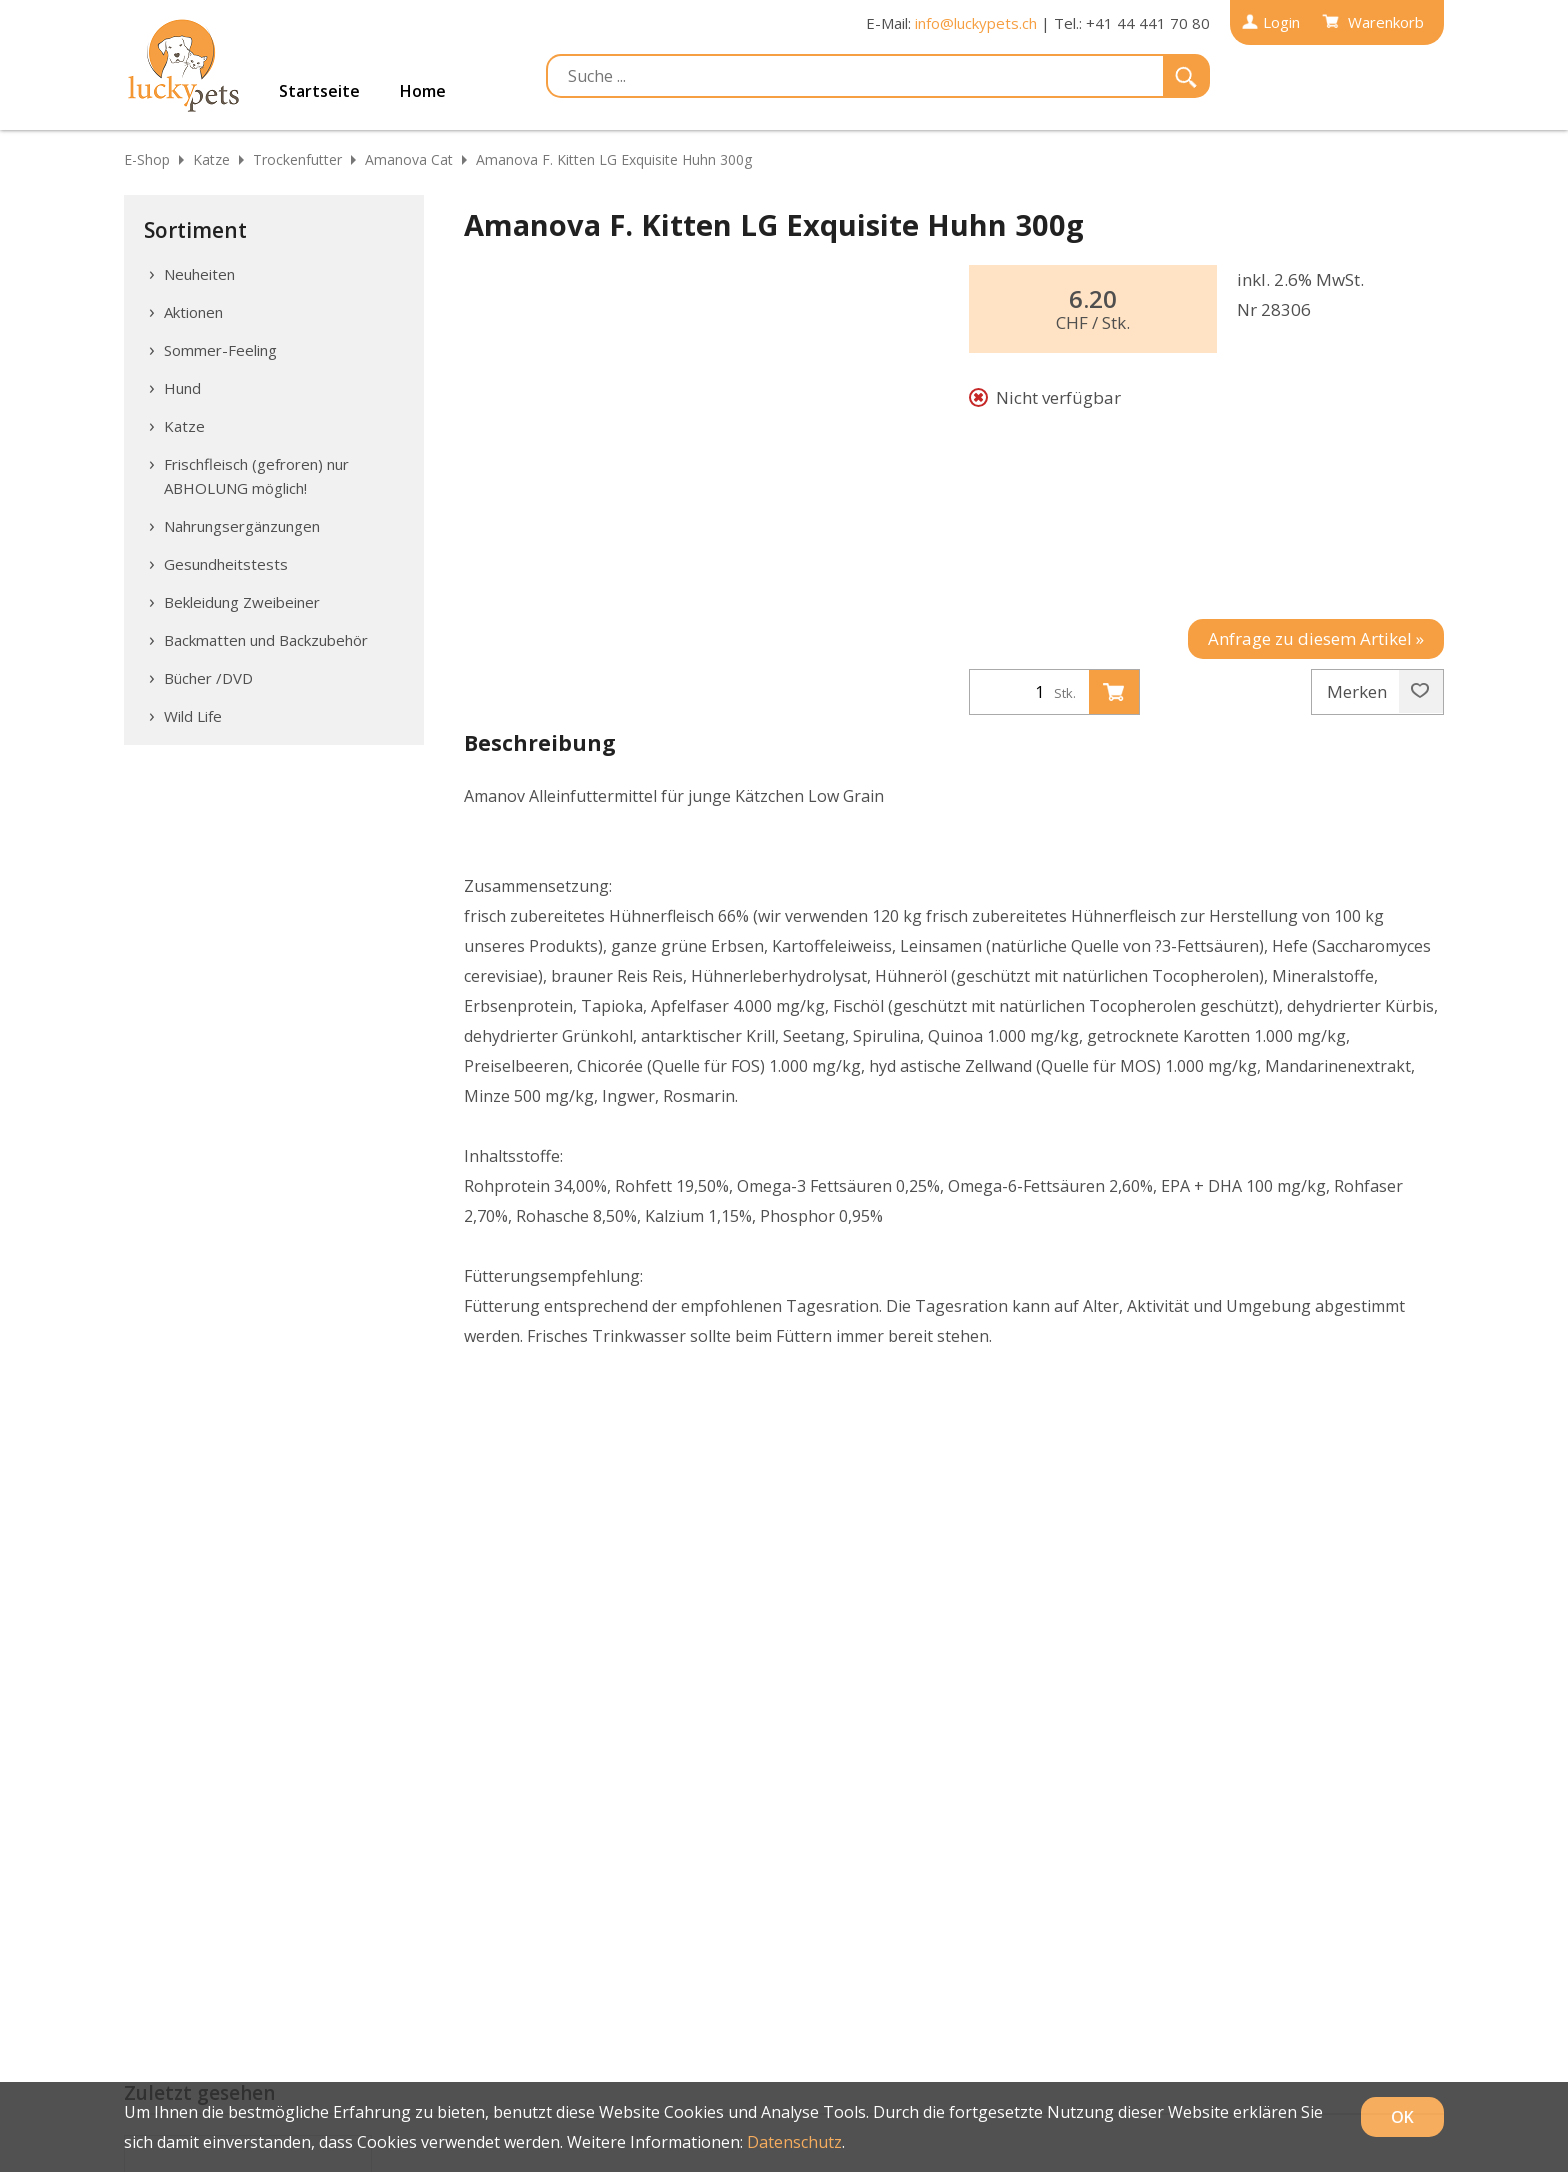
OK (1402, 2117)
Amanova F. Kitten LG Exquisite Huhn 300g (614, 159)
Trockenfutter (297, 159)
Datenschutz (794, 2142)
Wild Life (193, 716)
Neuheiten (199, 274)
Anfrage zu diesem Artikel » (1316, 638)
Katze (211, 159)
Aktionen (193, 312)
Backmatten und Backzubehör (266, 640)
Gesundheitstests (226, 564)
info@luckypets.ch (976, 23)
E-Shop (147, 159)
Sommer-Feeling (220, 350)
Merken (1378, 692)
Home (423, 91)
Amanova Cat (409, 159)
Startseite (319, 91)
